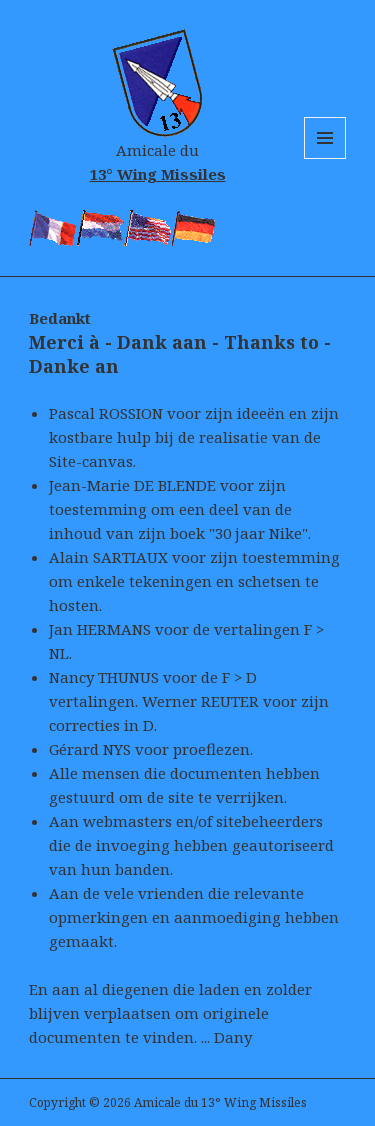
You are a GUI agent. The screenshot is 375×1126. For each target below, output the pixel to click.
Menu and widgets (325, 158)
